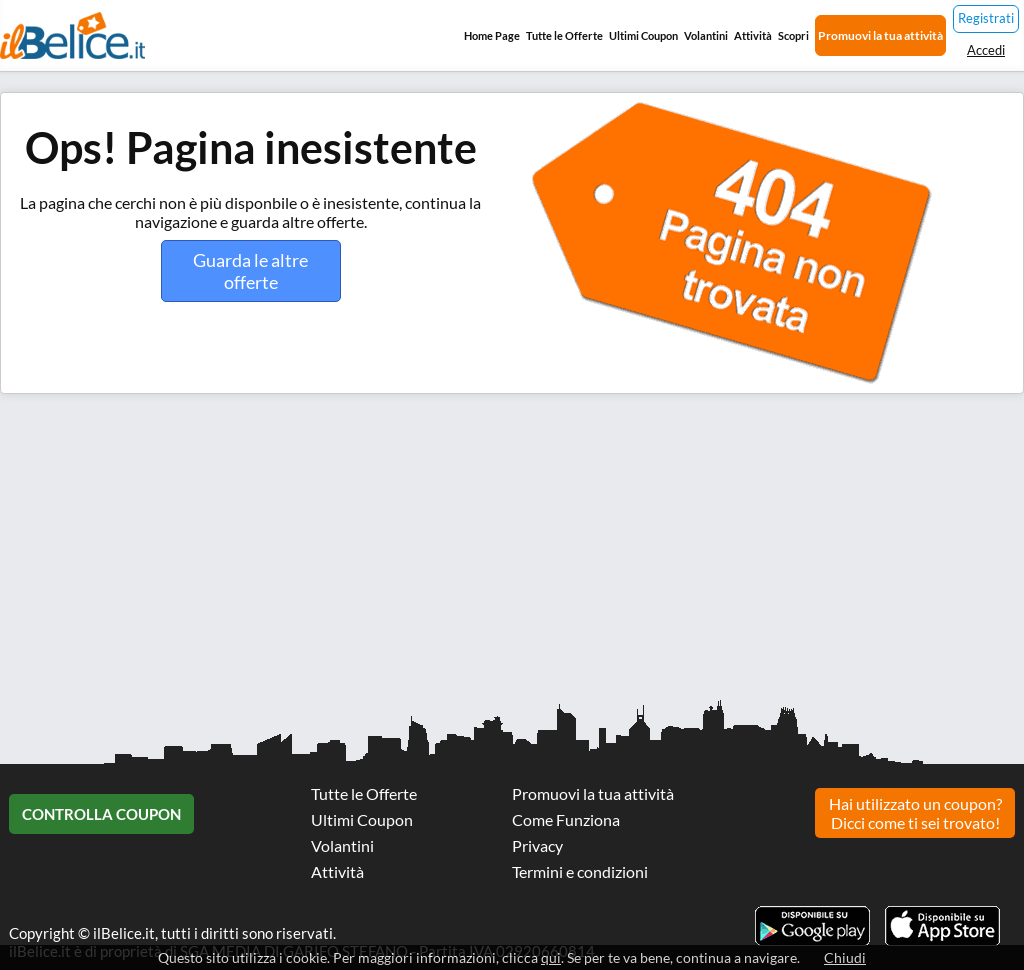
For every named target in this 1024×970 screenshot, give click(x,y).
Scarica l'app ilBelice (942, 926)
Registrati (986, 18)
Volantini (706, 35)
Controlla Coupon (101, 814)
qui (551, 957)
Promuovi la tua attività (880, 35)
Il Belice (72, 35)
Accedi (986, 50)
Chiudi (845, 957)
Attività (753, 35)
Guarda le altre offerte (250, 271)
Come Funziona (566, 819)
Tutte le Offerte (564, 35)
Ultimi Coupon (643, 35)
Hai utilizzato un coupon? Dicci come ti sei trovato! (915, 813)
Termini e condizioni (580, 871)
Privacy (537, 845)
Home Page (492, 35)
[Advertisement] (512, 554)
